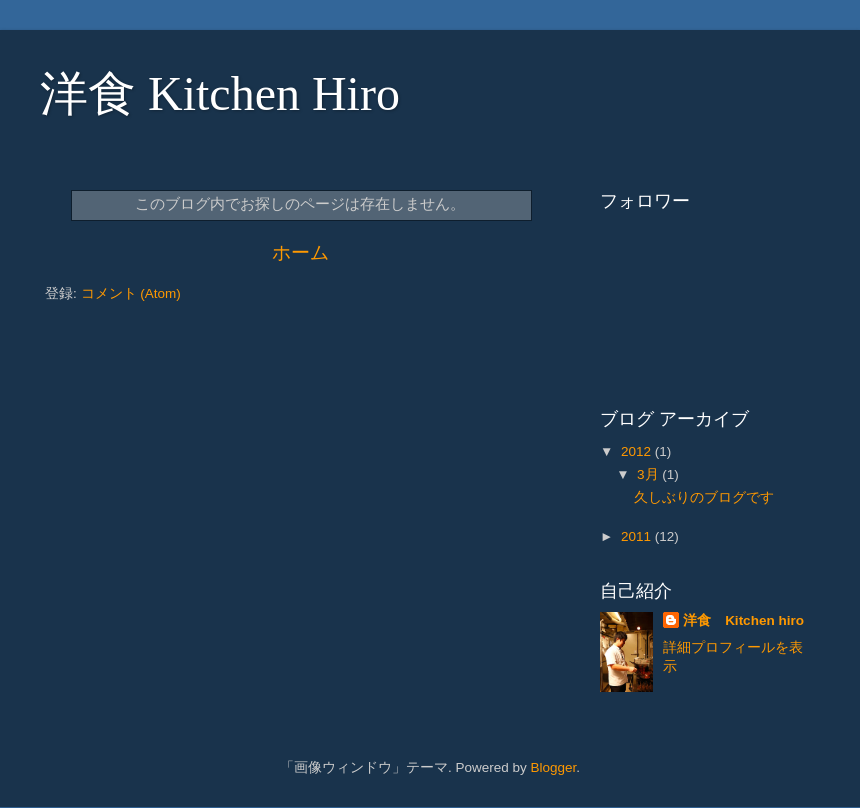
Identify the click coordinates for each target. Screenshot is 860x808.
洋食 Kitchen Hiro (220, 93)
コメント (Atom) (131, 293)
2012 (638, 451)
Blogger (553, 767)
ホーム (300, 252)
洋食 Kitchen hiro (743, 620)
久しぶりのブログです (704, 497)
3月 (649, 474)
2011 (638, 536)
